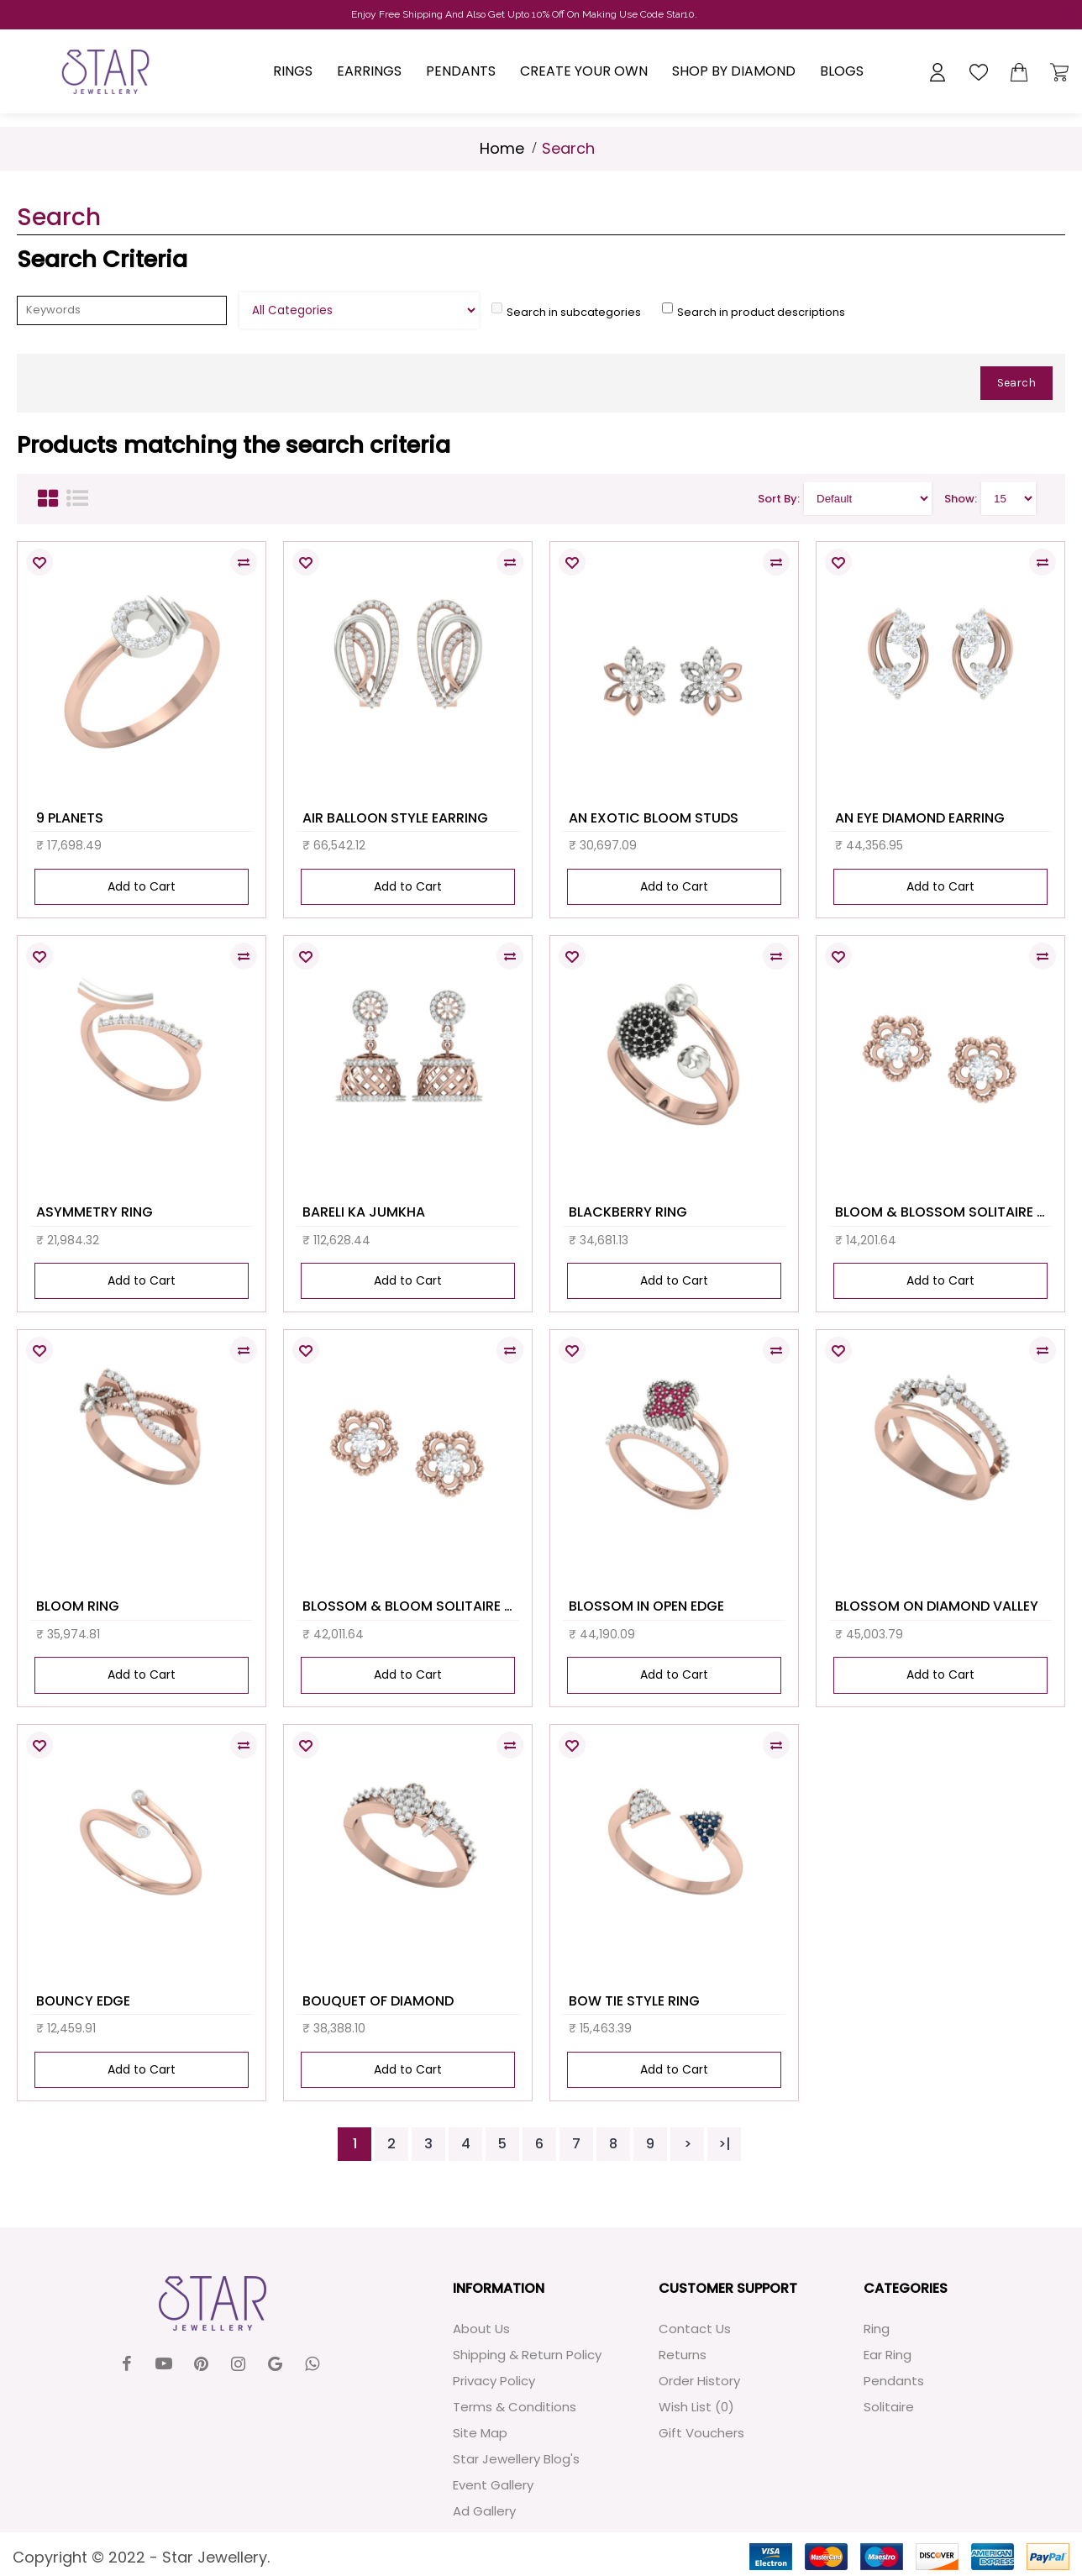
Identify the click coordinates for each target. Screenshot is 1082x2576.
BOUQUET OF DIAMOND (378, 2001)
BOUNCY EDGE (83, 2001)
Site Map (480, 2433)
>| (724, 2143)
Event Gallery (493, 2485)
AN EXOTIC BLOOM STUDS (653, 818)
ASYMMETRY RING (94, 1212)
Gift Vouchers (701, 2433)
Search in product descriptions (761, 312)
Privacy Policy (494, 2380)
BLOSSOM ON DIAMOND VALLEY (936, 1606)
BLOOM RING (77, 1606)
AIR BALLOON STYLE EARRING (395, 818)
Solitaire (889, 2407)
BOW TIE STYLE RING (634, 2001)
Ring (877, 2328)
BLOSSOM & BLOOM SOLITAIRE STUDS (410, 1606)
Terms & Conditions (514, 2407)
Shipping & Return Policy (527, 2354)
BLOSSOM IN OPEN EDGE (646, 1606)
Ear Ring (887, 2354)
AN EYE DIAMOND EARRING (920, 818)
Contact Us (695, 2328)
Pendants (894, 2380)
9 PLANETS (69, 818)
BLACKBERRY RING (628, 1212)
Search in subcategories (574, 312)
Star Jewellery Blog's (516, 2459)
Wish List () (696, 2407)
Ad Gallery (484, 2511)
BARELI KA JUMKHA (363, 1212)
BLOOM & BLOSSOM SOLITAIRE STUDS (943, 1212)
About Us (481, 2328)
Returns (682, 2354)
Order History (699, 2380)
